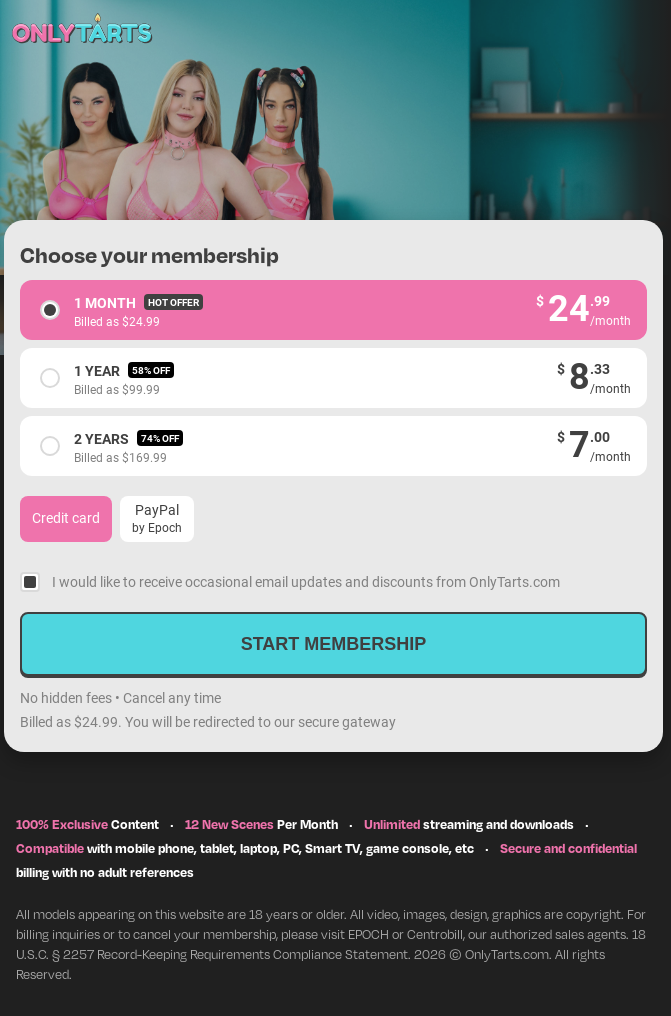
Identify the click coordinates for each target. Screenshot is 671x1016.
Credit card (66, 517)
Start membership (334, 644)
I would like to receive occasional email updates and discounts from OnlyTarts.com (306, 581)
